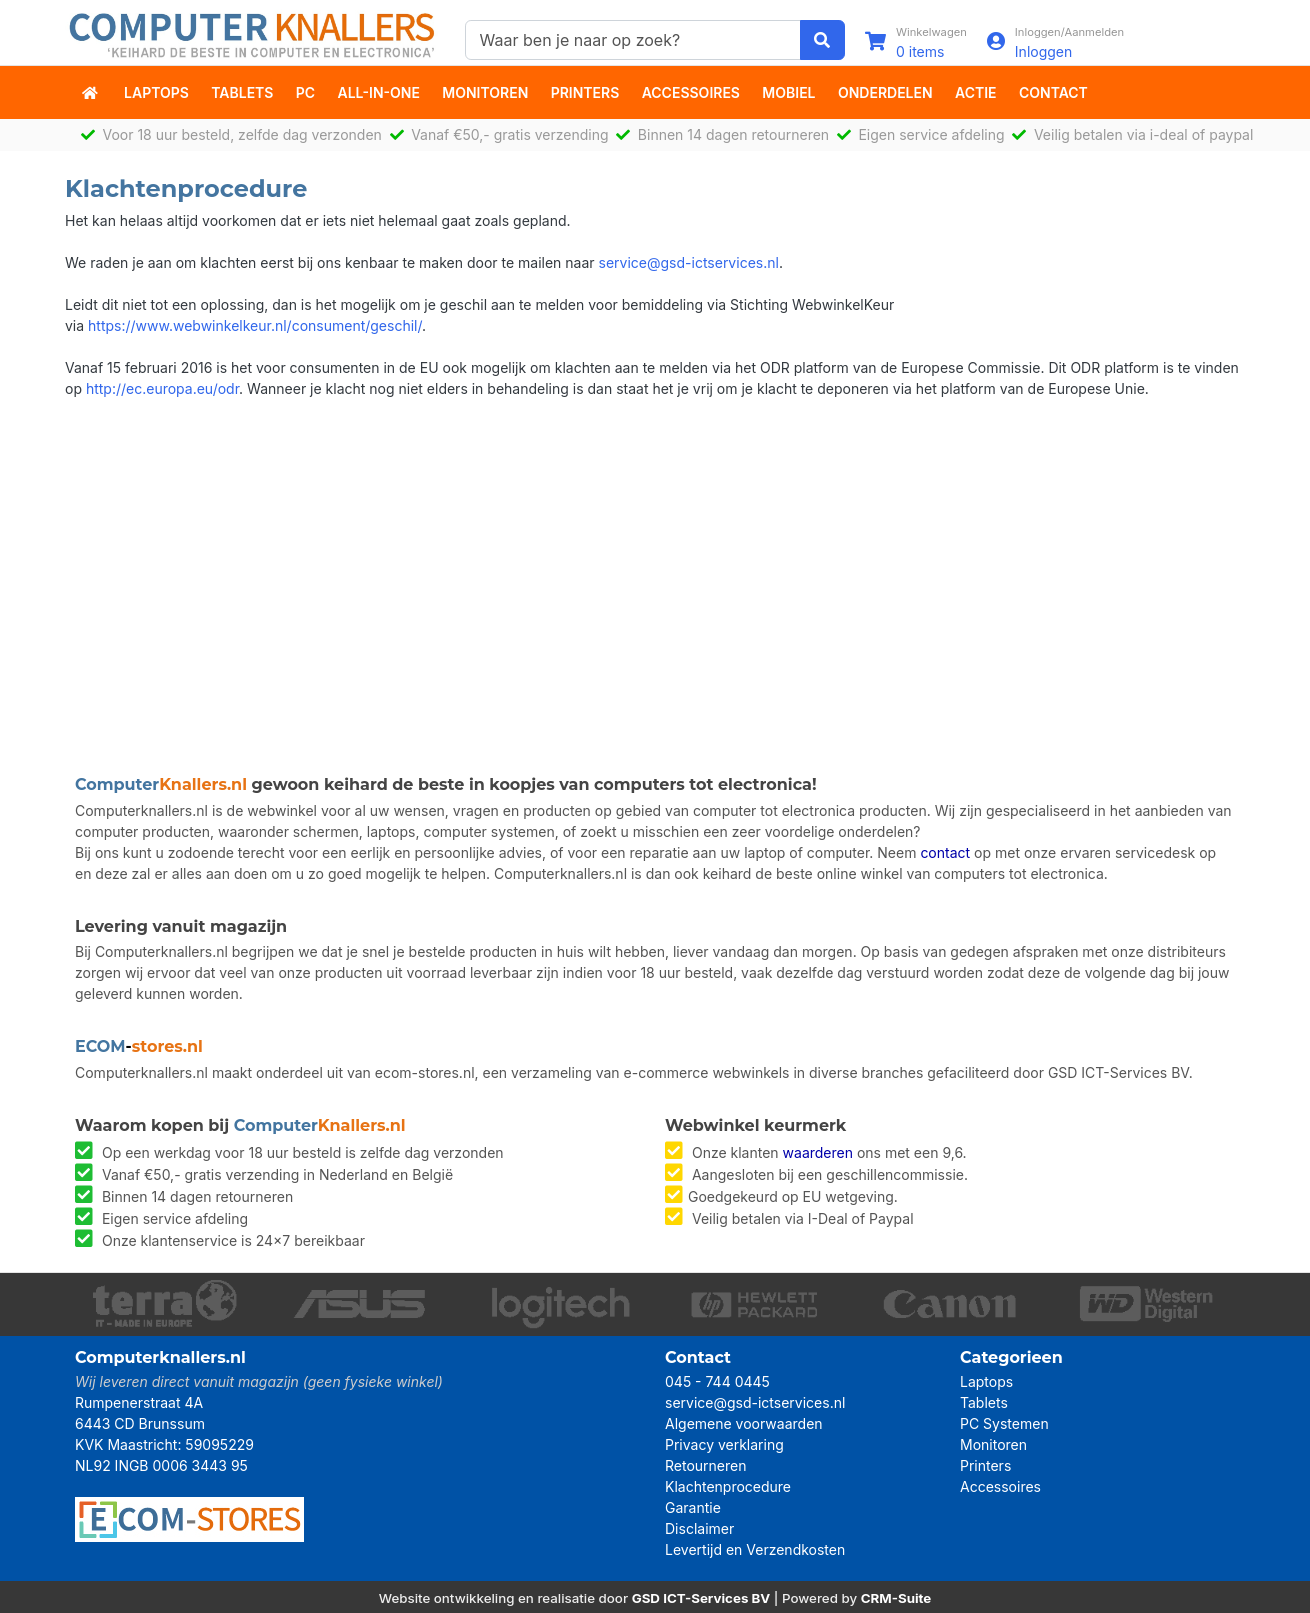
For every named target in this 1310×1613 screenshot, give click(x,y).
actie (976, 92)
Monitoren (485, 92)
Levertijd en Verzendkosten (755, 1549)
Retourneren (705, 1465)
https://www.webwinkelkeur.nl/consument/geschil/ (255, 325)
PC (305, 92)
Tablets (242, 92)
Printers (585, 92)
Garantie (693, 1507)
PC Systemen (1004, 1423)
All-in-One (379, 92)
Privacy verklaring (724, 1444)
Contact (1053, 92)
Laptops (156, 92)
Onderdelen (885, 92)
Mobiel (788, 92)
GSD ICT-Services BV (701, 1598)
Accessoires (691, 92)
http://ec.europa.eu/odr (162, 388)
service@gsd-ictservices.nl (689, 262)
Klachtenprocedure (728, 1486)
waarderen (818, 1152)
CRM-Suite (896, 1598)
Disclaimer (699, 1528)
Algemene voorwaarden (744, 1423)
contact (945, 852)
